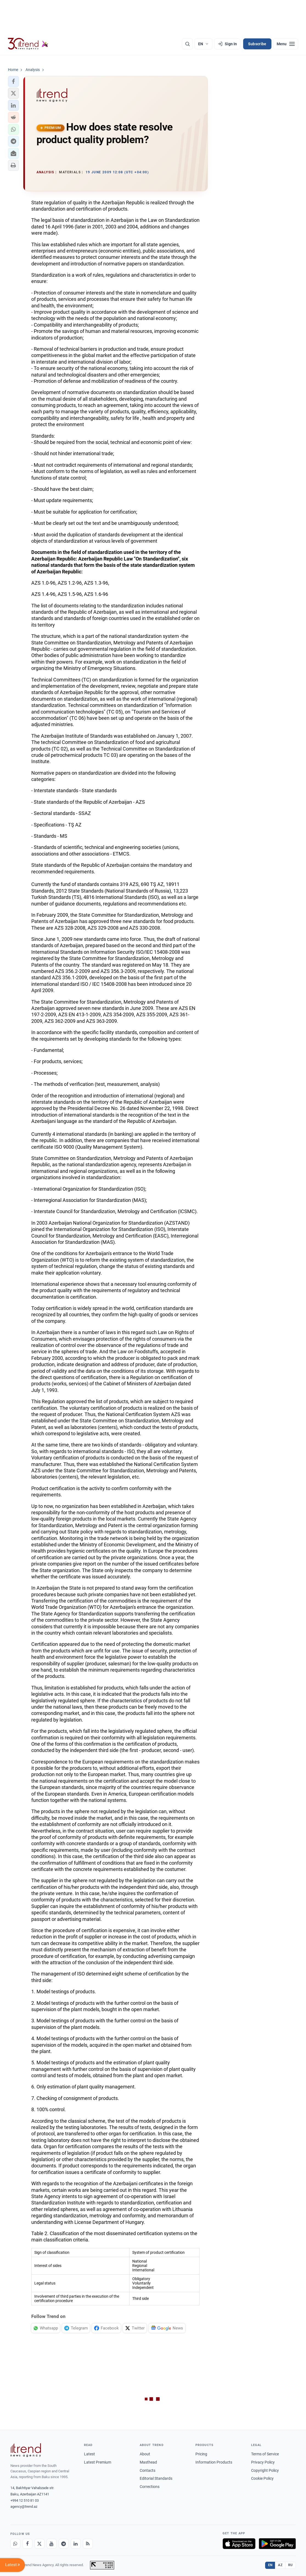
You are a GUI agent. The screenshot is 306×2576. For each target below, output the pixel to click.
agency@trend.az (23, 2506)
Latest (89, 2454)
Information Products (213, 2462)
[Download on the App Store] (239, 2543)
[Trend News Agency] (25, 2450)
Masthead (148, 2462)
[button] (13, 81)
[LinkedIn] (76, 2544)
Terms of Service (265, 2454)
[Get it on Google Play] (277, 2543)
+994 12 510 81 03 (24, 2500)
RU (290, 2565)
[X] (39, 2544)
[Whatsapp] (15, 2544)
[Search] (187, 43)
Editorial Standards (156, 2478)
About (145, 2454)
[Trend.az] (28, 44)
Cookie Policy (262, 2478)
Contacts (147, 2470)
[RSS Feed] (88, 2544)
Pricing (201, 2454)
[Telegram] (64, 2544)
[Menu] (285, 43)
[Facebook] (27, 2544)
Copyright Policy (265, 2470)
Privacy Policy (263, 2462)
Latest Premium (97, 2462)
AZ (280, 2565)
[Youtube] (52, 2544)
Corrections (149, 2486)
